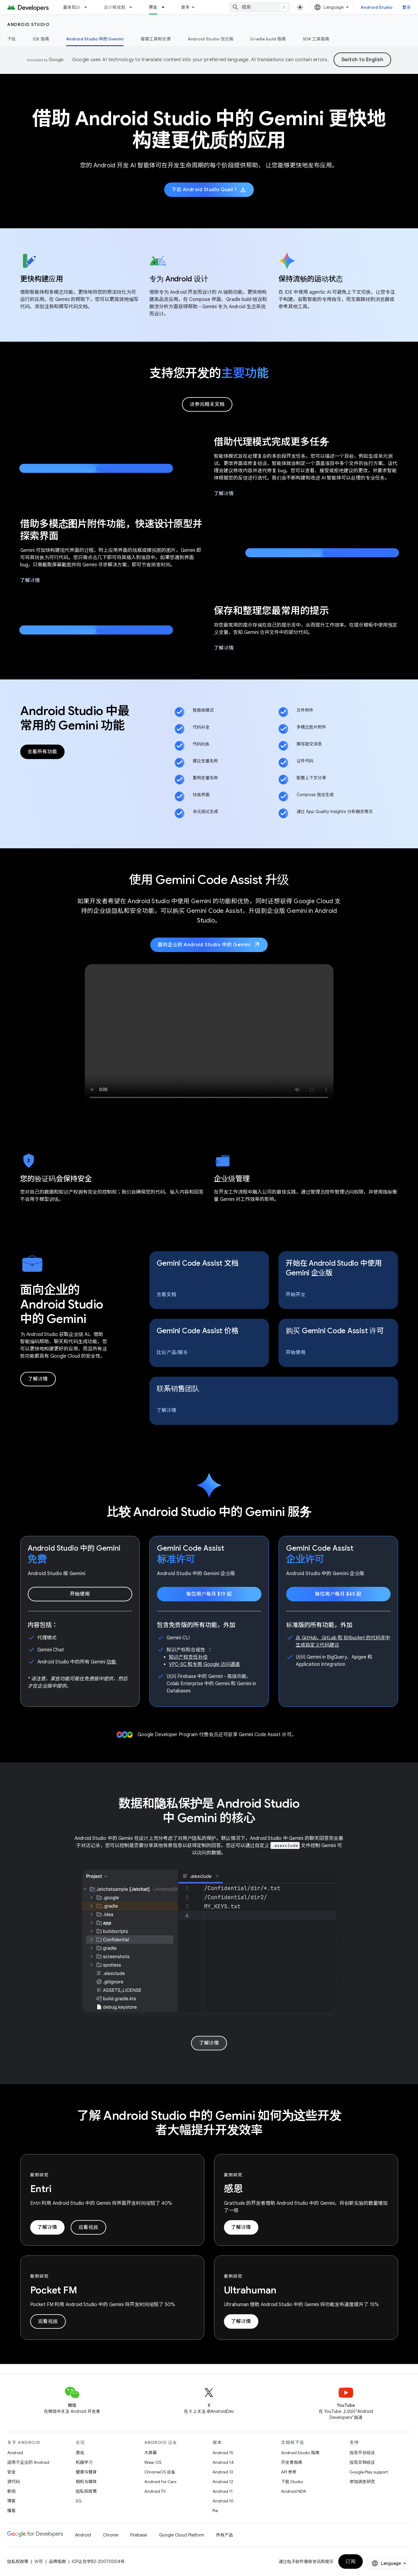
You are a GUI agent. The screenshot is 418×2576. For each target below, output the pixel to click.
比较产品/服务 (172, 1353)
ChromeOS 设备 (159, 2472)
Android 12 (222, 2481)
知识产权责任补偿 (188, 1657)
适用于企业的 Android (28, 2462)
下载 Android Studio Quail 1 (209, 189)
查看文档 (167, 1295)
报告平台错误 (362, 2452)
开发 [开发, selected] (153, 7)
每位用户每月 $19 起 (209, 1594)
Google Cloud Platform (181, 2535)
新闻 (11, 2491)
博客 (11, 2501)
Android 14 (223, 2462)
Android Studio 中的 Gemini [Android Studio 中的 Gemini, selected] (95, 39)
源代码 (13, 2481)
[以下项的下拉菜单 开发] (166, 7)
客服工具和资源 (156, 39)
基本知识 (71, 7)
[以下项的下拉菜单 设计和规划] (133, 7)
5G (79, 2501)
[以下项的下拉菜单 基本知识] (88, 7)
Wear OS (152, 2462)
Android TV (155, 2491)
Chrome (110, 2535)
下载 (11, 39)
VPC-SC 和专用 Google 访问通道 (204, 1664)
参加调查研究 (362, 2481)
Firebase (138, 2535)
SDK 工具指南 (316, 39)
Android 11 (222, 2491)
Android (15, 2452)
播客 (11, 2510)
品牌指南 (57, 2561)
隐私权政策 (86, 2491)
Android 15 (222, 2452)
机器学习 (84, 2462)
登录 (406, 7)
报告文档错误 (362, 2462)
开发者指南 (291, 2462)
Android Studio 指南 (300, 2452)
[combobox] (259, 7)
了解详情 (224, 494)
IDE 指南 (41, 39)
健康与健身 (86, 2472)
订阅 (351, 2562)
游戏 (80, 2452)
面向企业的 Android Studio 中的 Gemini (209, 945)
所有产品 (224, 2535)
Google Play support (368, 2472)
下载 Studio (292, 2481)
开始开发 (296, 1295)
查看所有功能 (42, 752)
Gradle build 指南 (268, 39)
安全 (11, 2472)
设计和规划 (114, 7)
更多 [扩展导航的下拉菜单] (185, 7)
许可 (38, 2561)
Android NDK (293, 2491)
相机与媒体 (86, 2481)
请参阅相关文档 (207, 404)
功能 (111, 1662)
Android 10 (223, 2501)
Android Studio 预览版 (211, 39)
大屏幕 (150, 2452)
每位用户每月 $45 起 (338, 1594)
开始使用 (296, 1353)
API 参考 (288, 2472)
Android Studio (377, 7)
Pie (215, 2510)
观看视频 (88, 2227)
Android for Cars (160, 2481)
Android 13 (222, 2472)
